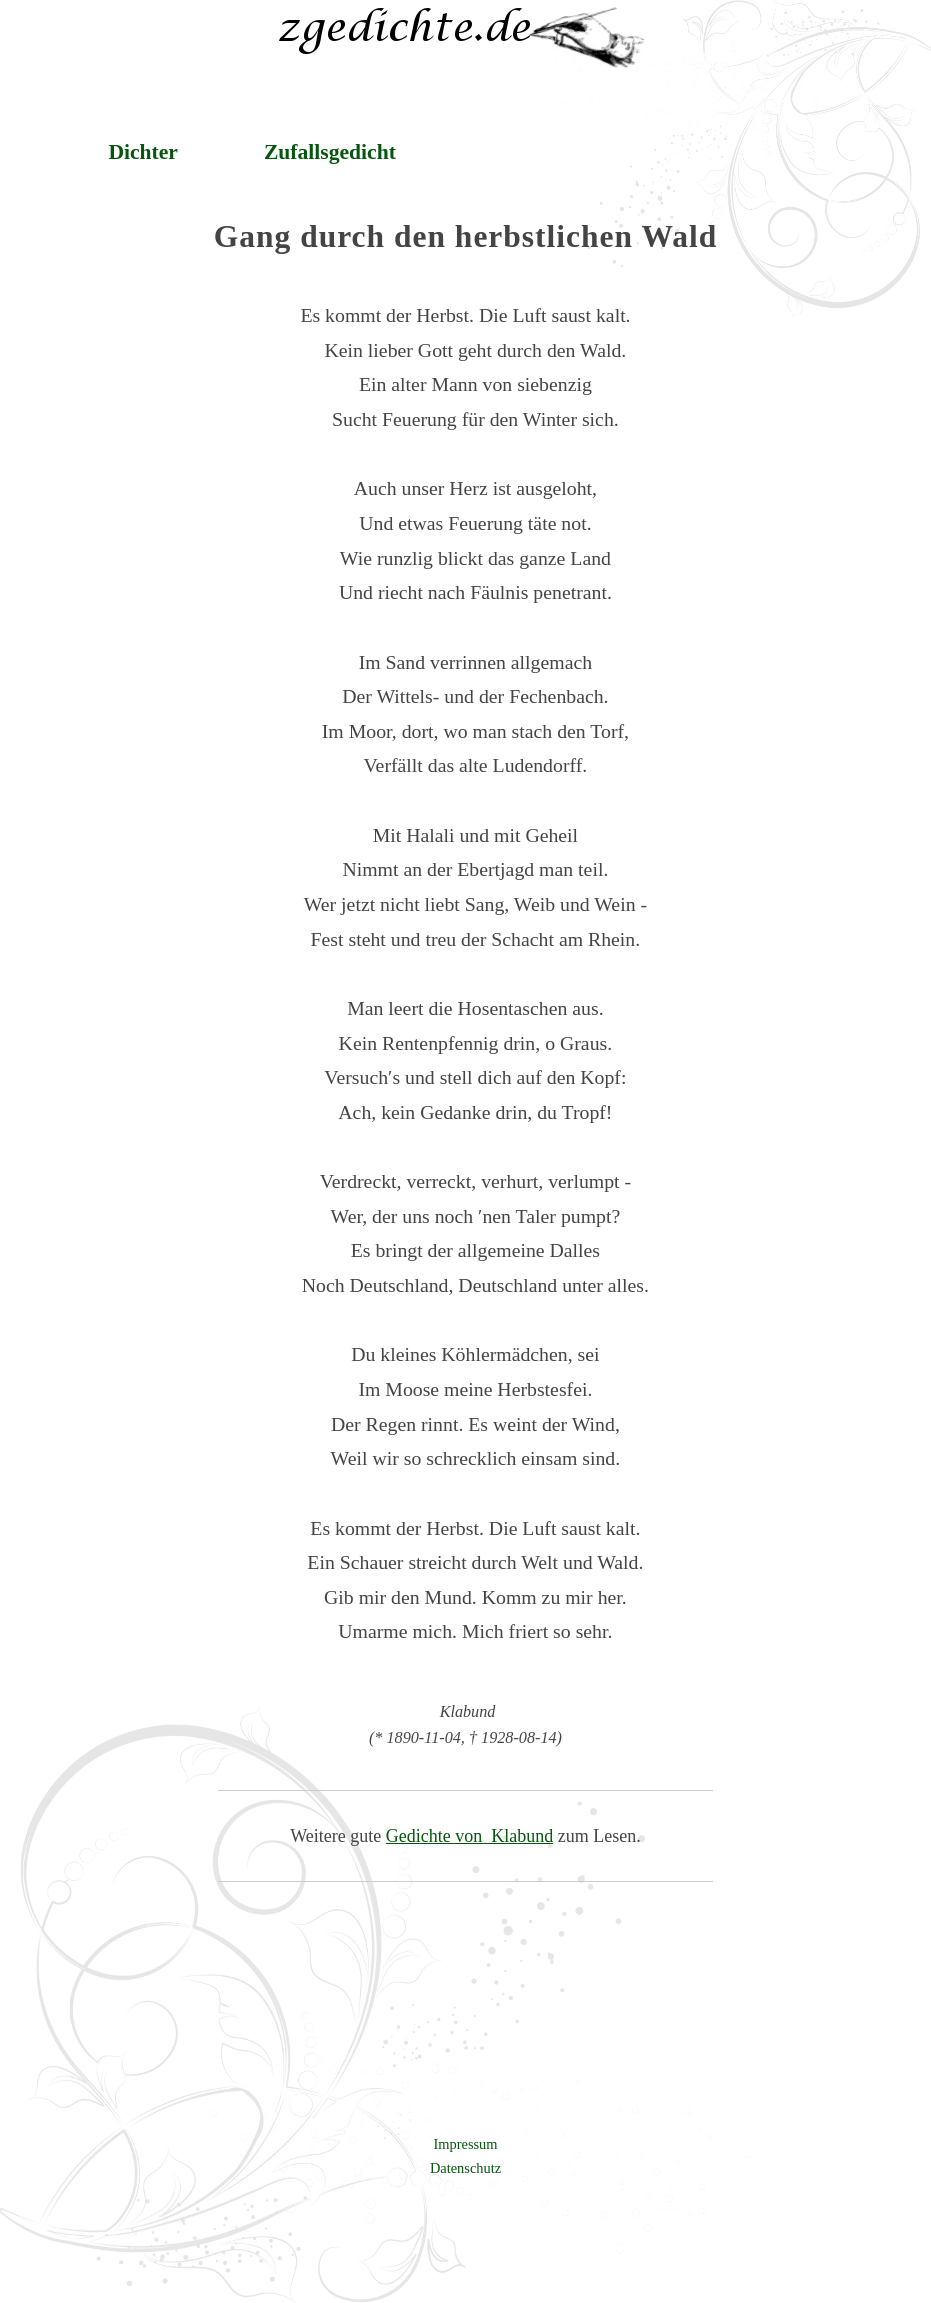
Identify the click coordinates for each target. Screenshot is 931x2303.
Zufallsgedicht (330, 152)
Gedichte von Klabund (469, 1836)
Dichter (143, 152)
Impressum (466, 2144)
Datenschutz (465, 2168)
